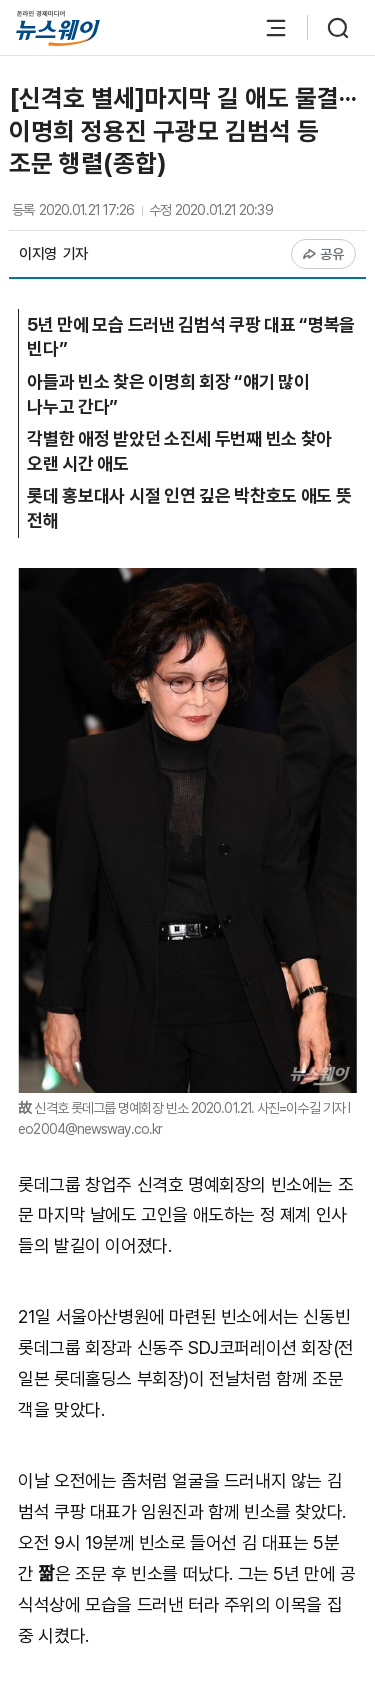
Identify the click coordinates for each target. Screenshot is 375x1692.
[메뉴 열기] (266, 28)
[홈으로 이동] (58, 28)
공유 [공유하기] (323, 254)
